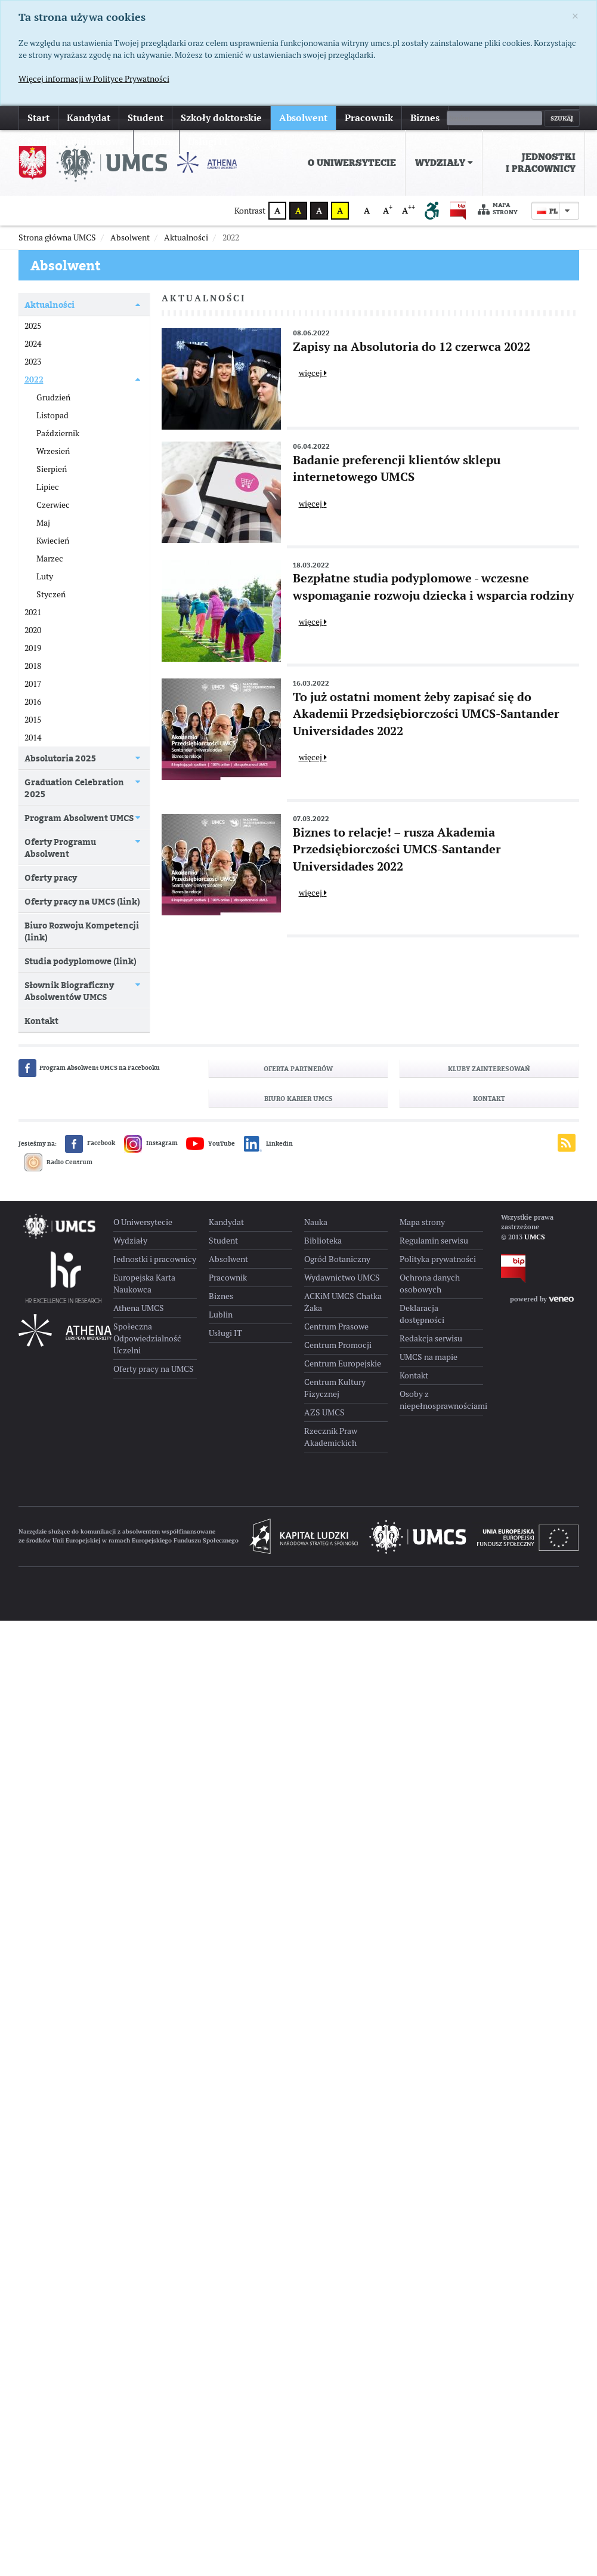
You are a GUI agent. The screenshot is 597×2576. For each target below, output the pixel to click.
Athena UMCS (138, 1308)
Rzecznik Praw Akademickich (330, 1437)
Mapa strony (498, 209)
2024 (32, 343)
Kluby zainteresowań (489, 1068)
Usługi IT (225, 1333)
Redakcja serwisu (431, 1338)
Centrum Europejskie (342, 1363)
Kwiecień (52, 540)
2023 (32, 361)
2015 (32, 719)
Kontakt (41, 1020)
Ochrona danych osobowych (430, 1283)
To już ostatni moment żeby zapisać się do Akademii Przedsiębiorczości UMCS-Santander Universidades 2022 (426, 714)
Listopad (52, 415)
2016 (32, 701)
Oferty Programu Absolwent (60, 847)
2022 (34, 379)
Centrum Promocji (338, 1345)
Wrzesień (53, 451)
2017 (32, 683)
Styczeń (51, 594)
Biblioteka (323, 1240)
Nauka (315, 1222)
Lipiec (47, 487)
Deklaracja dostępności (422, 1314)
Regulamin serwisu (434, 1240)
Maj (43, 522)
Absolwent (303, 118)
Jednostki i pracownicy (541, 163)
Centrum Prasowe (336, 1326)
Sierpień (51, 469)
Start (38, 118)
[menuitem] (352, 163)
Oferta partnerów (298, 1068)
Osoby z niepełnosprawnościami (441, 1400)
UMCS (534, 1237)
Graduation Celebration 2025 (74, 788)
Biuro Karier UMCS (298, 1098)
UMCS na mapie (428, 1357)
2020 (32, 630)
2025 (32, 325)
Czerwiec (53, 504)
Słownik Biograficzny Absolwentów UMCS (69, 991)
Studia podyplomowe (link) (80, 961)
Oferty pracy (50, 877)
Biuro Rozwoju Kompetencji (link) (81, 931)
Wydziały (444, 163)
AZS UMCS (324, 1412)
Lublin (221, 1314)
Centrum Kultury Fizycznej (335, 1388)
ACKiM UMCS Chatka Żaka (343, 1302)
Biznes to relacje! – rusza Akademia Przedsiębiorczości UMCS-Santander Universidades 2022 (397, 849)
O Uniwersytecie (352, 163)
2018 (32, 666)
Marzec (49, 558)
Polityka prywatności (438, 1259)
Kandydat (88, 118)
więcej (470, 118)
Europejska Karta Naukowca (144, 1283)
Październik (57, 433)
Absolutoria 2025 (60, 758)
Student (145, 118)
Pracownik (369, 118)
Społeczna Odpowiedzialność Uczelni (147, 1338)
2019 (32, 648)
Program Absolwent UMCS (79, 818)
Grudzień (53, 397)
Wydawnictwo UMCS (342, 1277)
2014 (32, 737)
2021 (32, 612)
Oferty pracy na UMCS (153, 1368)
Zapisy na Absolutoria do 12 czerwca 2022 (411, 346)
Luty (44, 576)
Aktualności (49, 304)
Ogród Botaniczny (337, 1259)
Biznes (425, 118)
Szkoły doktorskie (221, 118)
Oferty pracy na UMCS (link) (82, 901)
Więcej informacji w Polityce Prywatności (93, 78)
